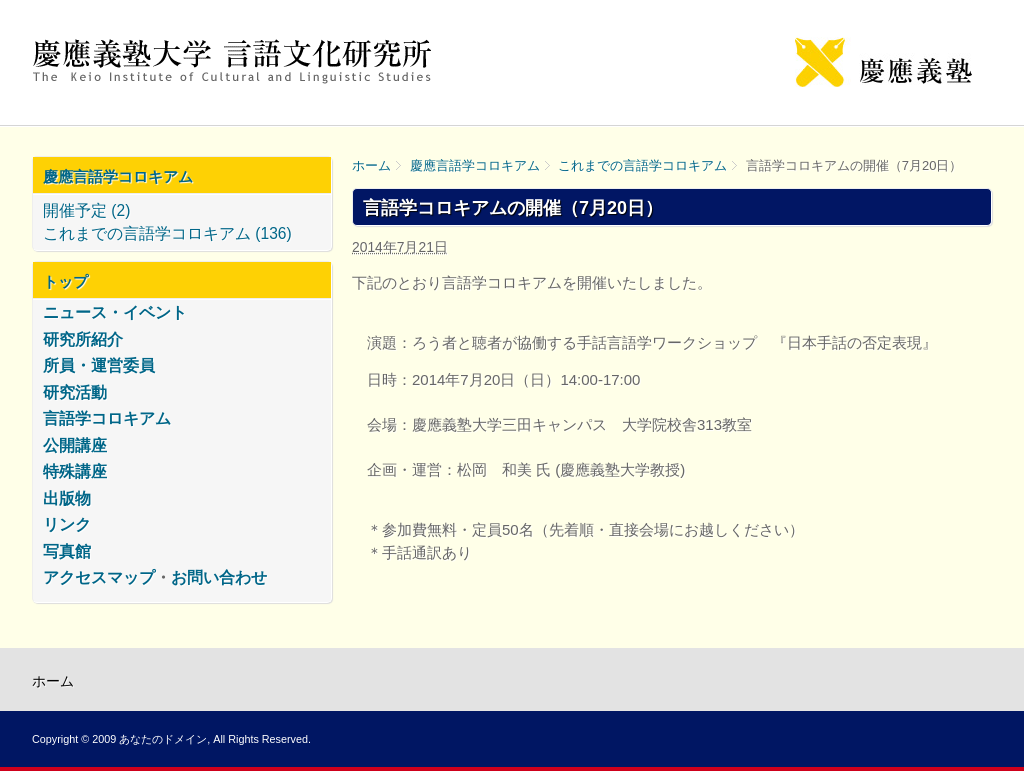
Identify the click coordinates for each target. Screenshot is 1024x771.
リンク (67, 524)
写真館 (67, 551)
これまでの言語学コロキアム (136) (167, 233)
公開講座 (75, 445)
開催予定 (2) (86, 210)
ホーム (371, 165)
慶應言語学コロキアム (475, 165)
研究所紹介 (83, 339)
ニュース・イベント (115, 312)
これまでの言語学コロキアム (642, 165)
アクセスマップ (99, 577)
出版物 (67, 498)
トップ (65, 281)
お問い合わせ (219, 577)
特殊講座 (75, 471)
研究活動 (75, 392)
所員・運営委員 (99, 365)
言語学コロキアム (107, 418)
